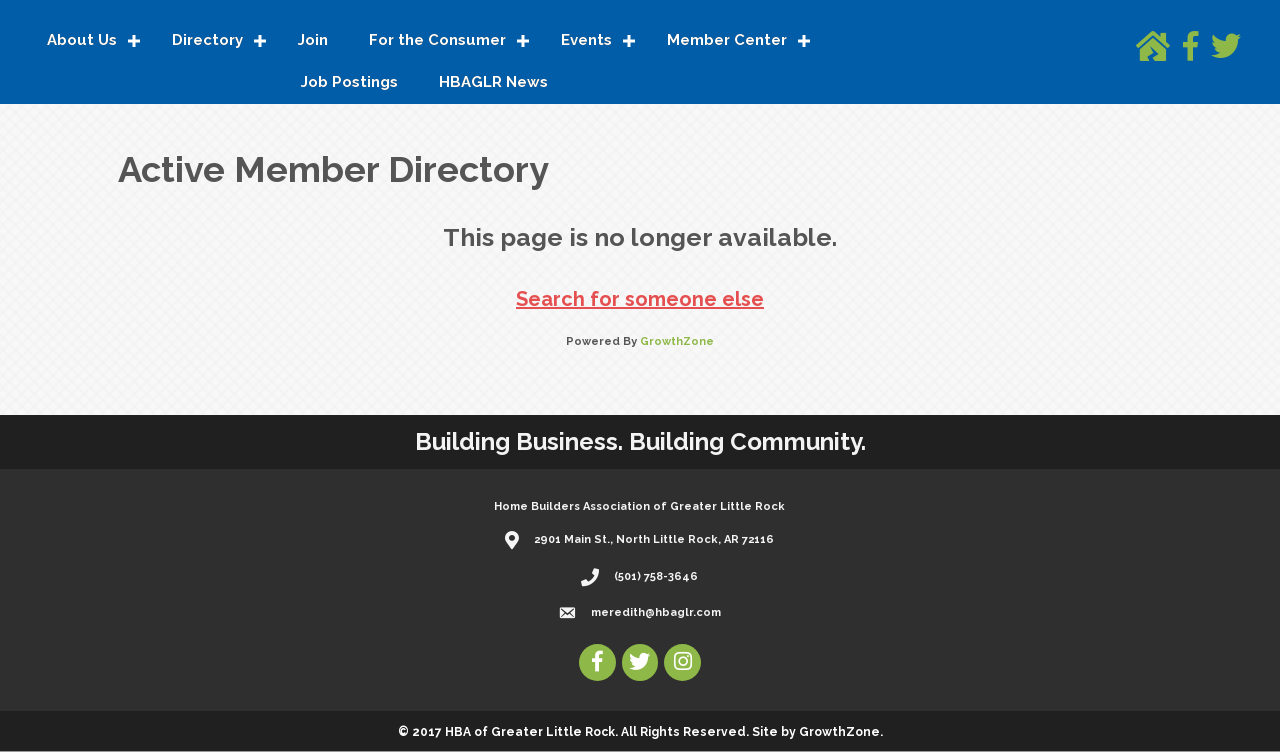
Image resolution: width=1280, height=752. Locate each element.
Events (586, 41)
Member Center (727, 41)
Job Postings (349, 83)
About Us (82, 41)
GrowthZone (677, 342)
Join (313, 41)
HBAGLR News (493, 83)
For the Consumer (437, 41)
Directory (207, 41)
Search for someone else (640, 300)
